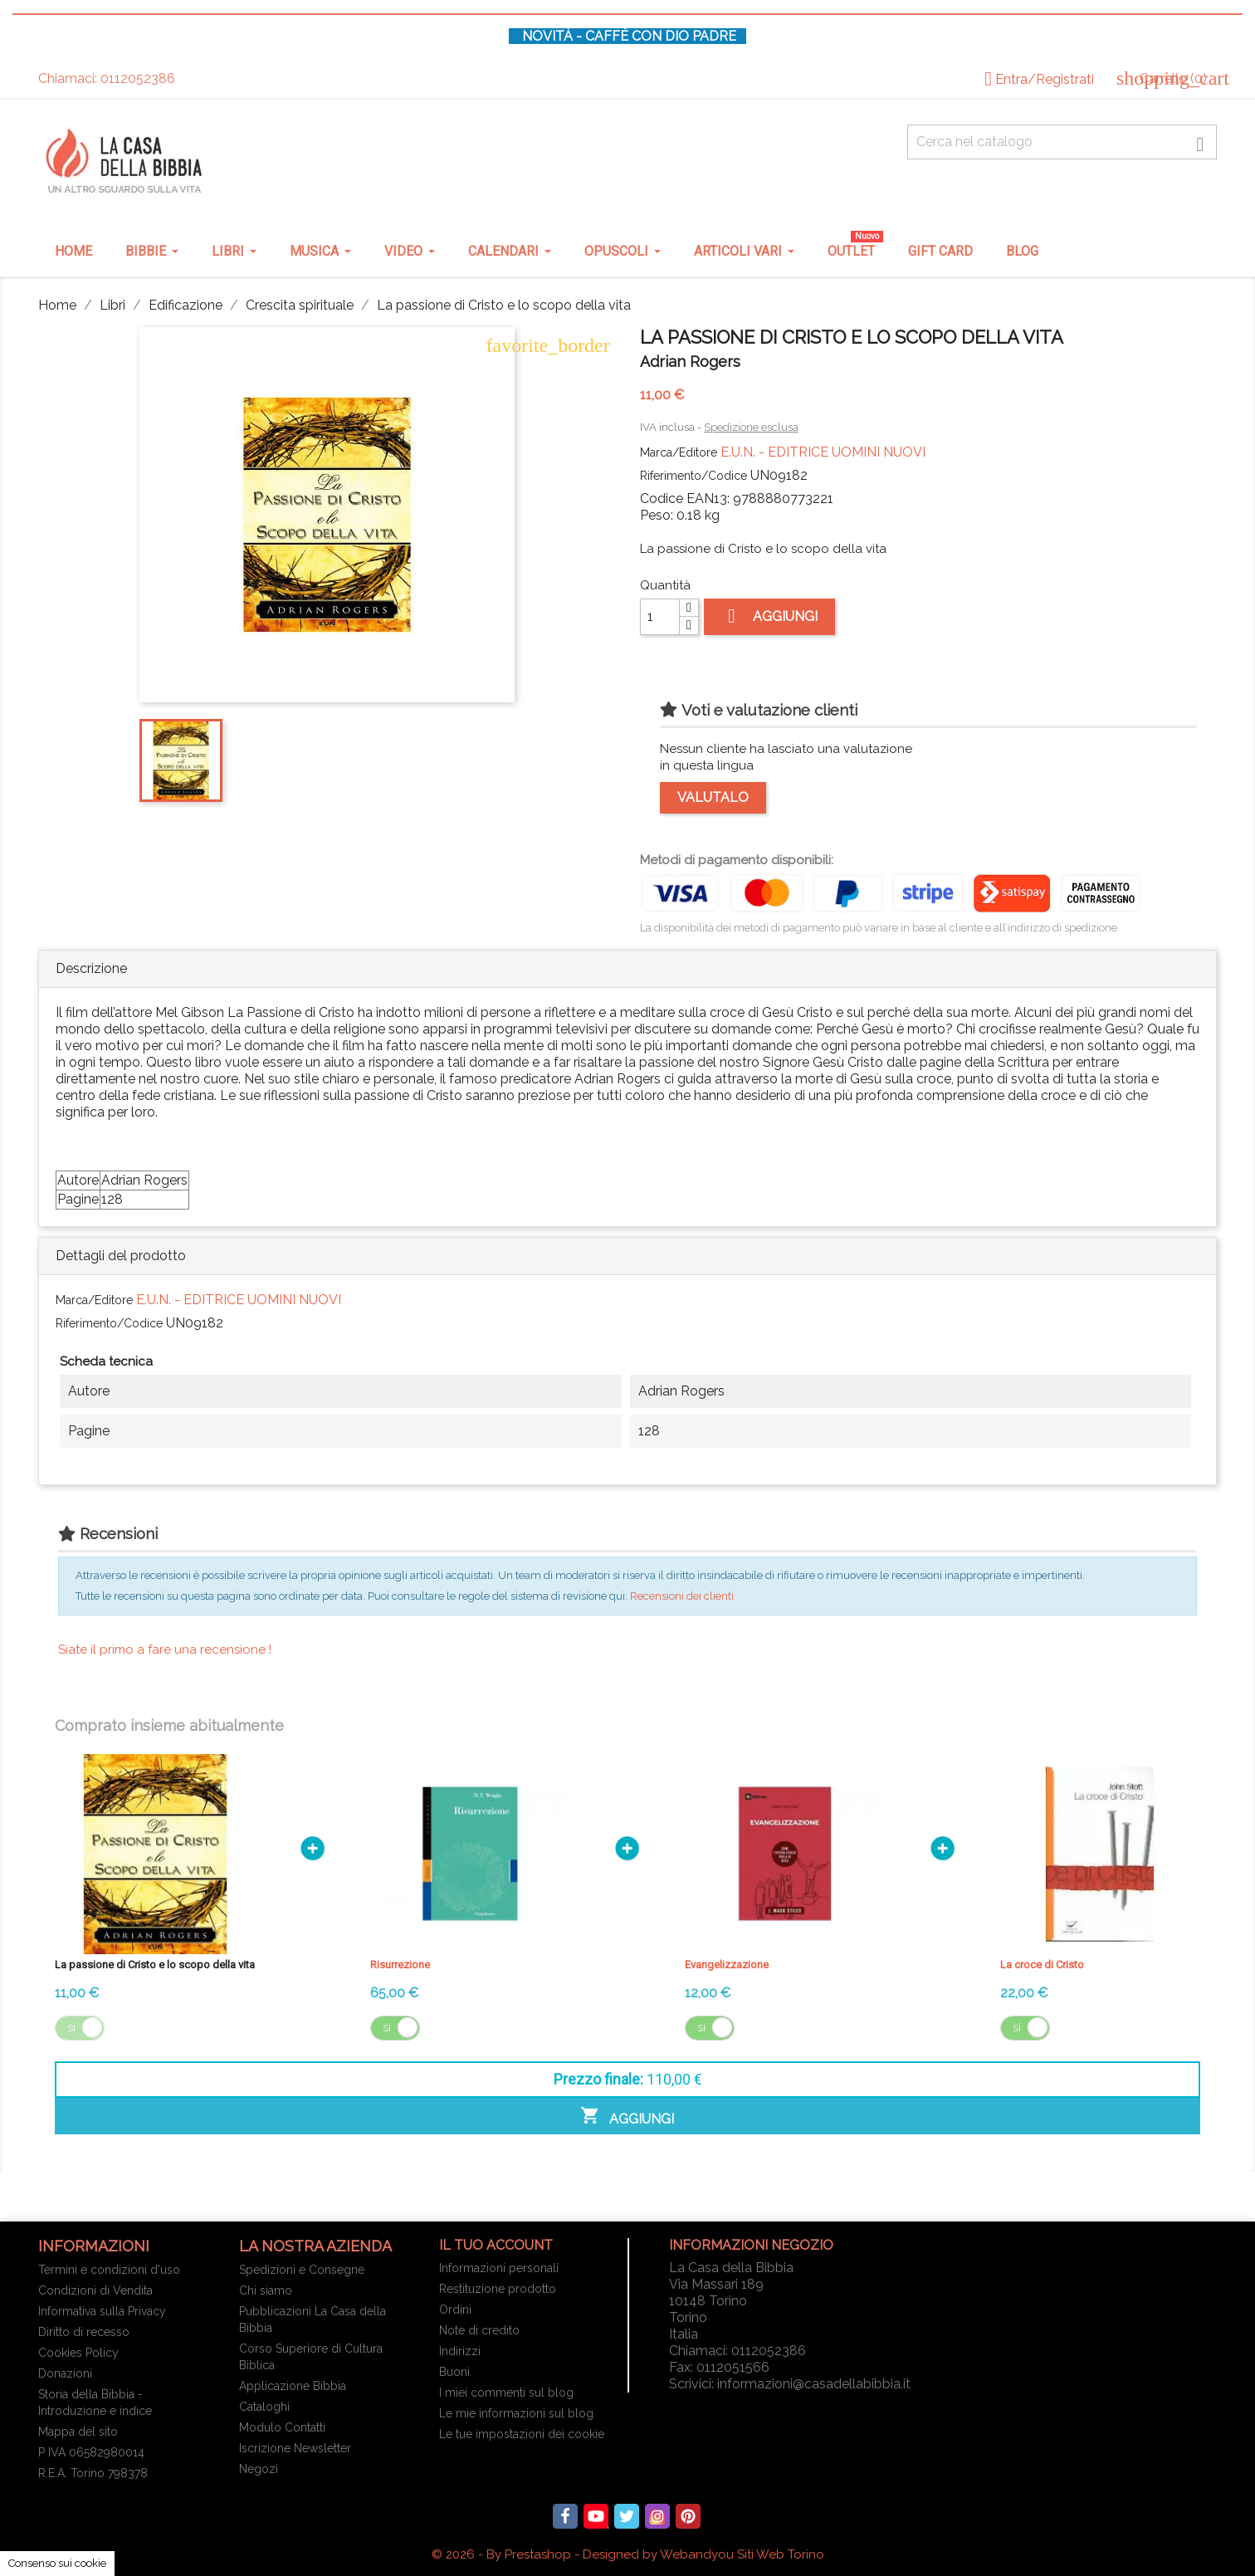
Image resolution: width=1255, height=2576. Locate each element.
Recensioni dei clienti (682, 1596)
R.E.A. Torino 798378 (93, 2473)
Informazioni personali (499, 2268)
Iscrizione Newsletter (295, 2448)
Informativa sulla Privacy (102, 2311)
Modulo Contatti (282, 2427)
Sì (71, 2028)
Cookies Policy (78, 2352)
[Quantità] (660, 617)
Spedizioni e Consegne (301, 2269)
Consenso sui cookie (57, 2563)
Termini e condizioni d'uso (109, 2269)
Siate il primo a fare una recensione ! (164, 1649)
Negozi (258, 2469)
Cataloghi (264, 2406)
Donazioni (65, 2373)
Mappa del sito (78, 2431)
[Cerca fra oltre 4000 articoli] (1062, 142)
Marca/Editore (678, 452)
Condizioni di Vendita (95, 2290)
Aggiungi (769, 616)
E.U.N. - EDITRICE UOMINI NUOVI (822, 452)
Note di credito (479, 2330)
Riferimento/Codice (693, 475)
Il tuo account (496, 2245)
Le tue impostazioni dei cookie (521, 2434)
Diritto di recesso (83, 2332)
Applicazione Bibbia (292, 2386)
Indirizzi (460, 2351)
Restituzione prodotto (497, 2288)
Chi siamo (265, 2290)
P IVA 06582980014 (91, 2452)
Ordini (455, 2309)
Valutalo (713, 797)
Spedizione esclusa (751, 427)
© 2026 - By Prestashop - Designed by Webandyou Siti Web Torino (628, 2554)
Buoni (454, 2371)
